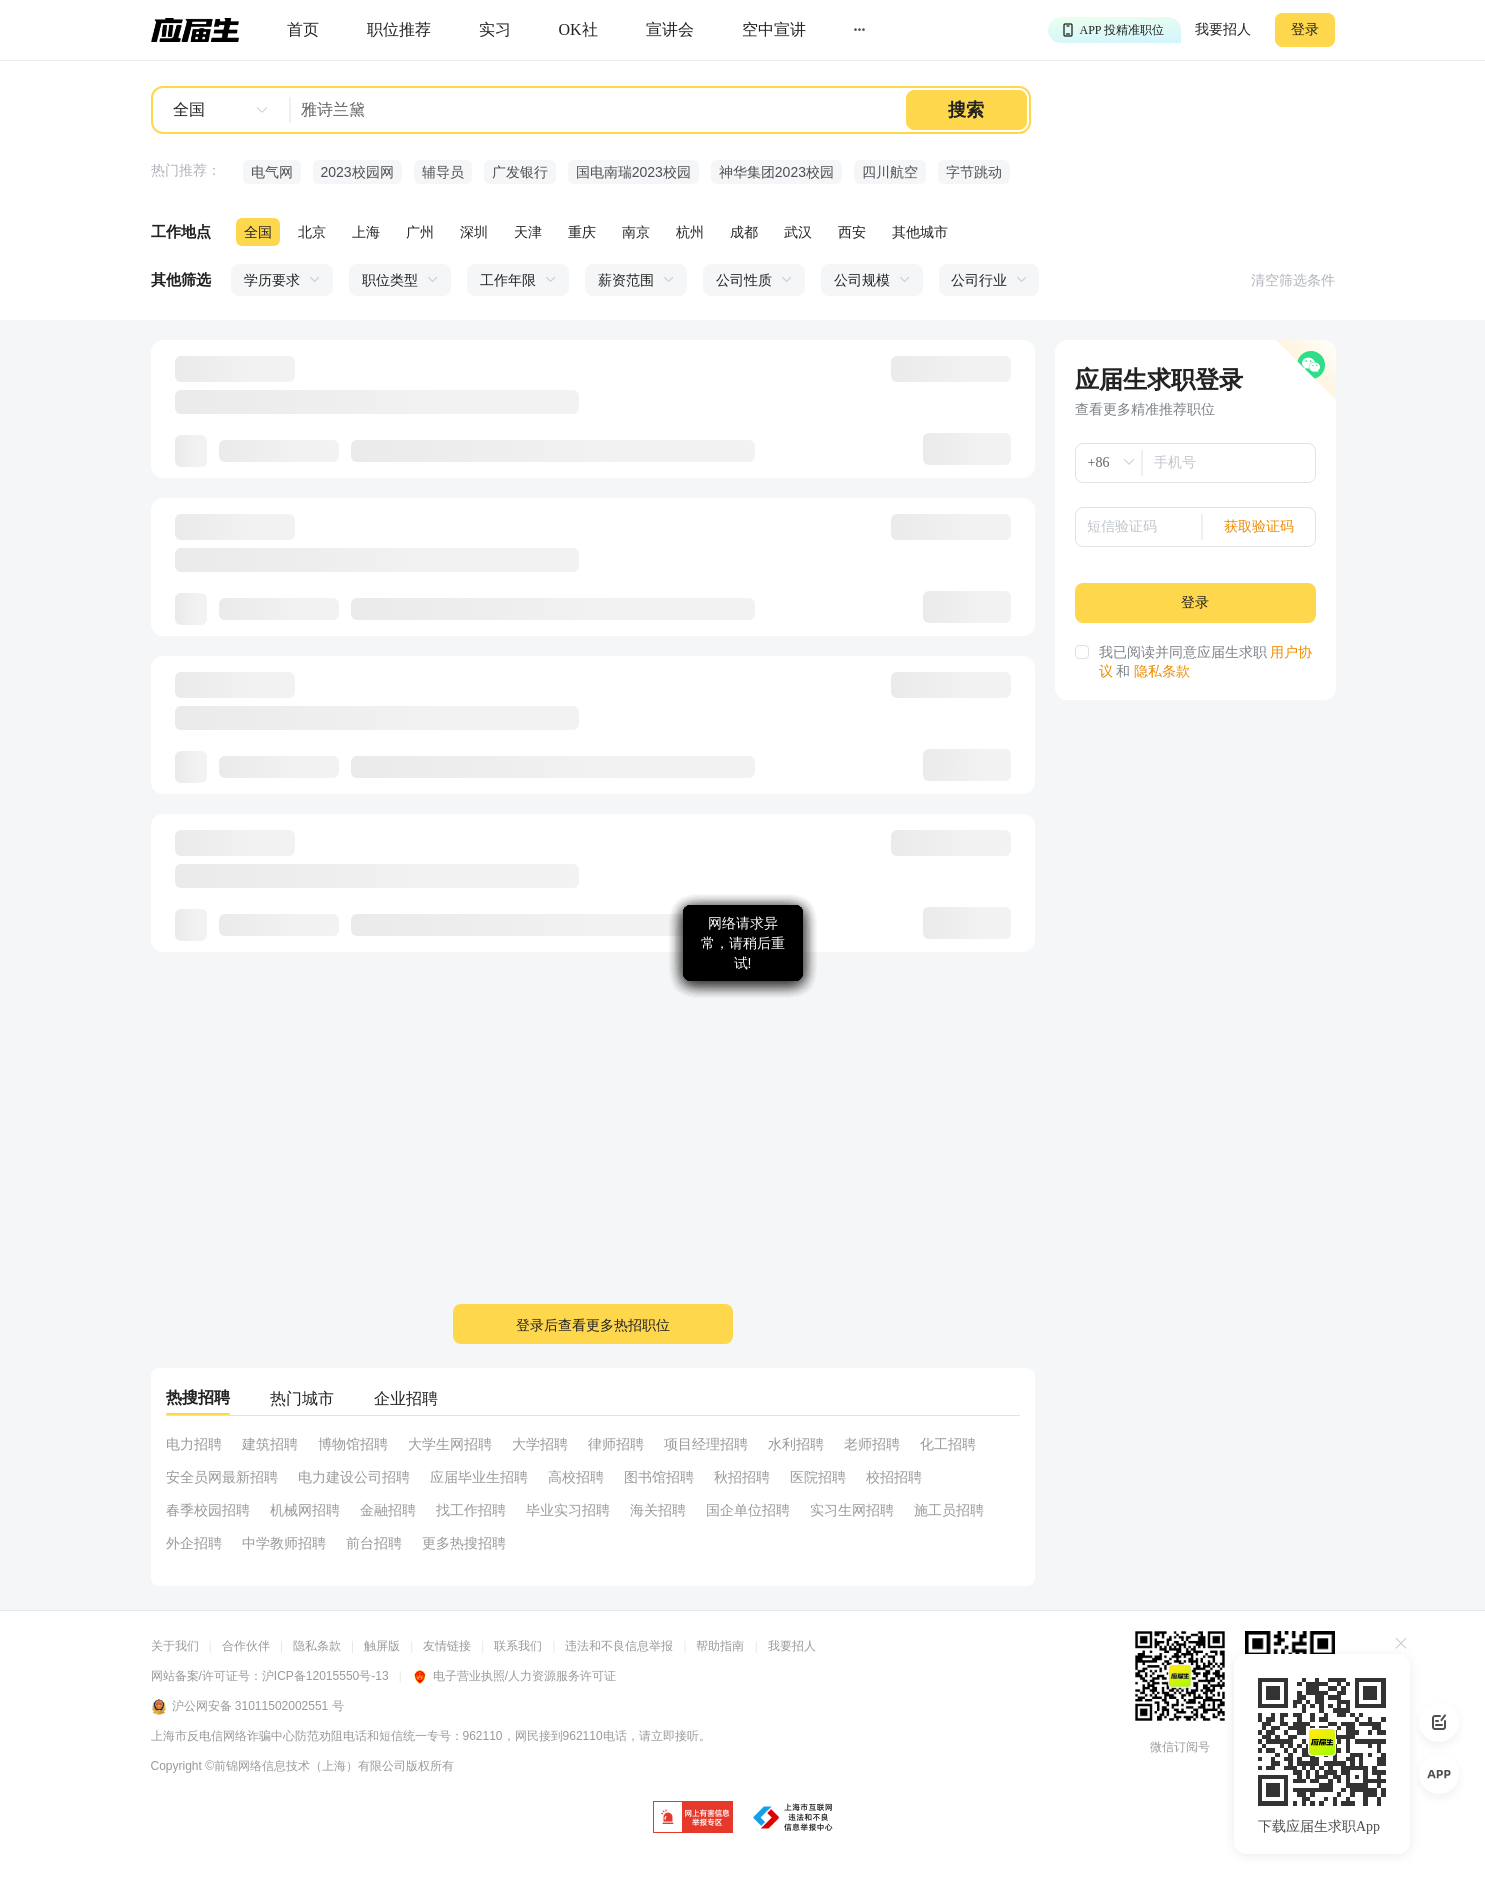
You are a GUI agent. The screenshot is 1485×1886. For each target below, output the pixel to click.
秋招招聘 (742, 1477)
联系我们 (518, 1646)
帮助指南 (720, 1646)
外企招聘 (194, 1543)
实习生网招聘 (852, 1510)
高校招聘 (576, 1477)
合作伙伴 (246, 1646)
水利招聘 (796, 1444)
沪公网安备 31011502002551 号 (247, 1707)
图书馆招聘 (659, 1477)
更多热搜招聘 (464, 1543)
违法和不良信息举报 (619, 1646)
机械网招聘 (305, 1510)
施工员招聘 (949, 1510)
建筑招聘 (270, 1444)
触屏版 (382, 1646)
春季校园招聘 (208, 1510)
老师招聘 (872, 1444)
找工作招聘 (471, 1510)
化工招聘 (948, 1444)
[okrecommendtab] (578, 30)
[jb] (693, 1818)
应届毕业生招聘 (479, 1477)
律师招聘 (616, 1444)
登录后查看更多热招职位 (593, 1325)
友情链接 (447, 1646)
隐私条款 (1162, 671)
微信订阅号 (1180, 1747)
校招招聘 (894, 1477)
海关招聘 (658, 1510)
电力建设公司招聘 (354, 1477)
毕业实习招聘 (568, 1510)
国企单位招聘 (748, 1510)
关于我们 (175, 1646)
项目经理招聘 (706, 1444)
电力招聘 (194, 1444)
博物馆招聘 (353, 1444)
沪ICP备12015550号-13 (325, 1676)
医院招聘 (818, 1477)
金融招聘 (388, 1510)
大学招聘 (540, 1444)
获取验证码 (1259, 526)
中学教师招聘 (284, 1543)
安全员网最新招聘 (222, 1477)
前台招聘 (374, 1543)
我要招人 (1223, 29)
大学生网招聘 (450, 1444)
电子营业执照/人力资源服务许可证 (514, 1676)
